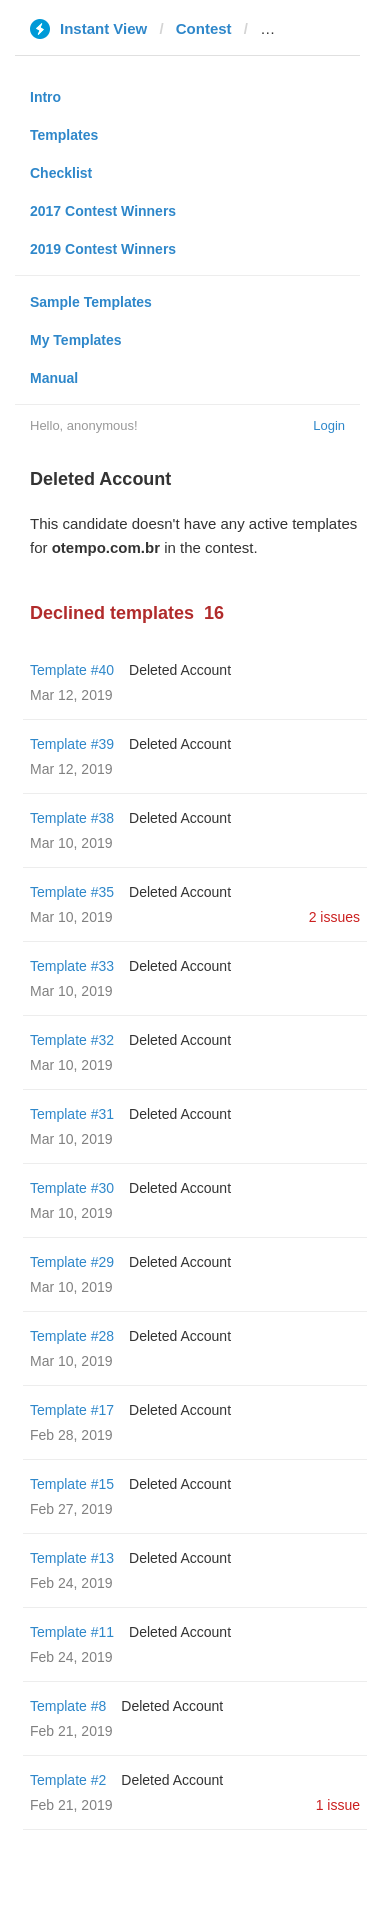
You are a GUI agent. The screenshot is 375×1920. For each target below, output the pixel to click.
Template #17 (72, 1410)
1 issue (338, 1805)
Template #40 (72, 670)
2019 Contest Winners (103, 249)
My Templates (76, 340)
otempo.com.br (314, 28)
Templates (64, 135)
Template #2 (68, 1780)
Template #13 (72, 1558)
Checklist (61, 173)
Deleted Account (180, 670)
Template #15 (72, 1484)
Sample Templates (91, 302)
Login (329, 425)
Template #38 (72, 818)
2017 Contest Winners (103, 211)
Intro (45, 97)
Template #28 (72, 1336)
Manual (54, 378)
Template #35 (72, 892)
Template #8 (68, 1706)
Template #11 (72, 1632)
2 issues (334, 917)
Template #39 (72, 744)
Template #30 (72, 1188)
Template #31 (72, 1114)
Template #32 (72, 1040)
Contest (204, 28)
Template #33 (72, 966)
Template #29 (72, 1262)
